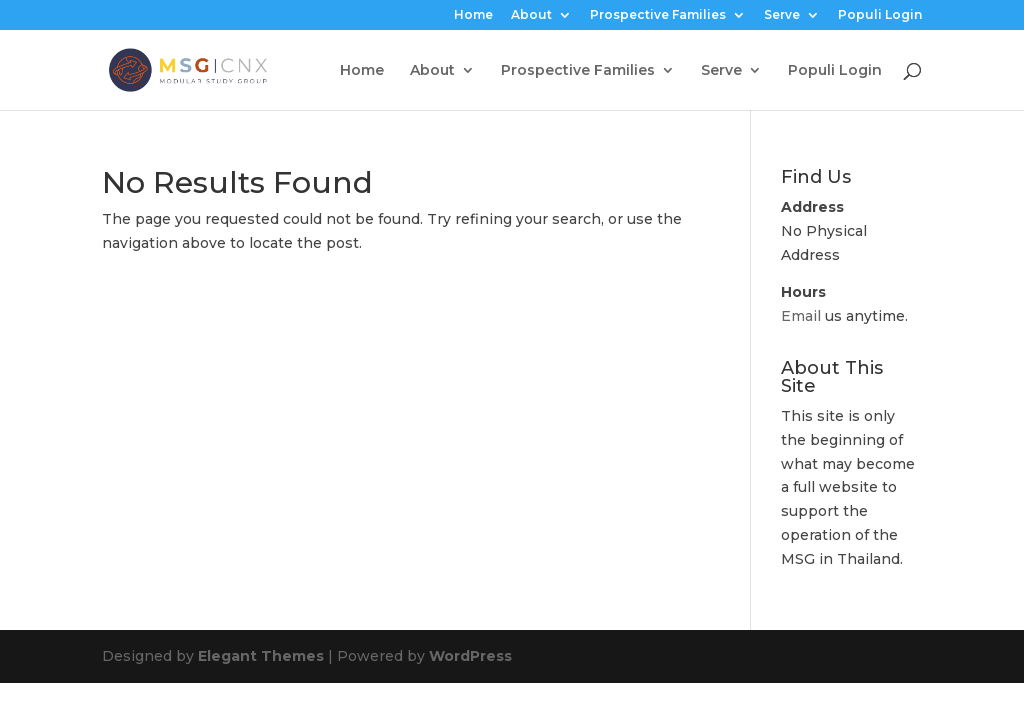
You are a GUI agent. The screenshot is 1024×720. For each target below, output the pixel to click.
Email (801, 316)
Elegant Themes (261, 656)
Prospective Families (658, 15)
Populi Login (880, 15)
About (531, 15)
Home (473, 15)
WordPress (470, 656)
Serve (782, 15)
